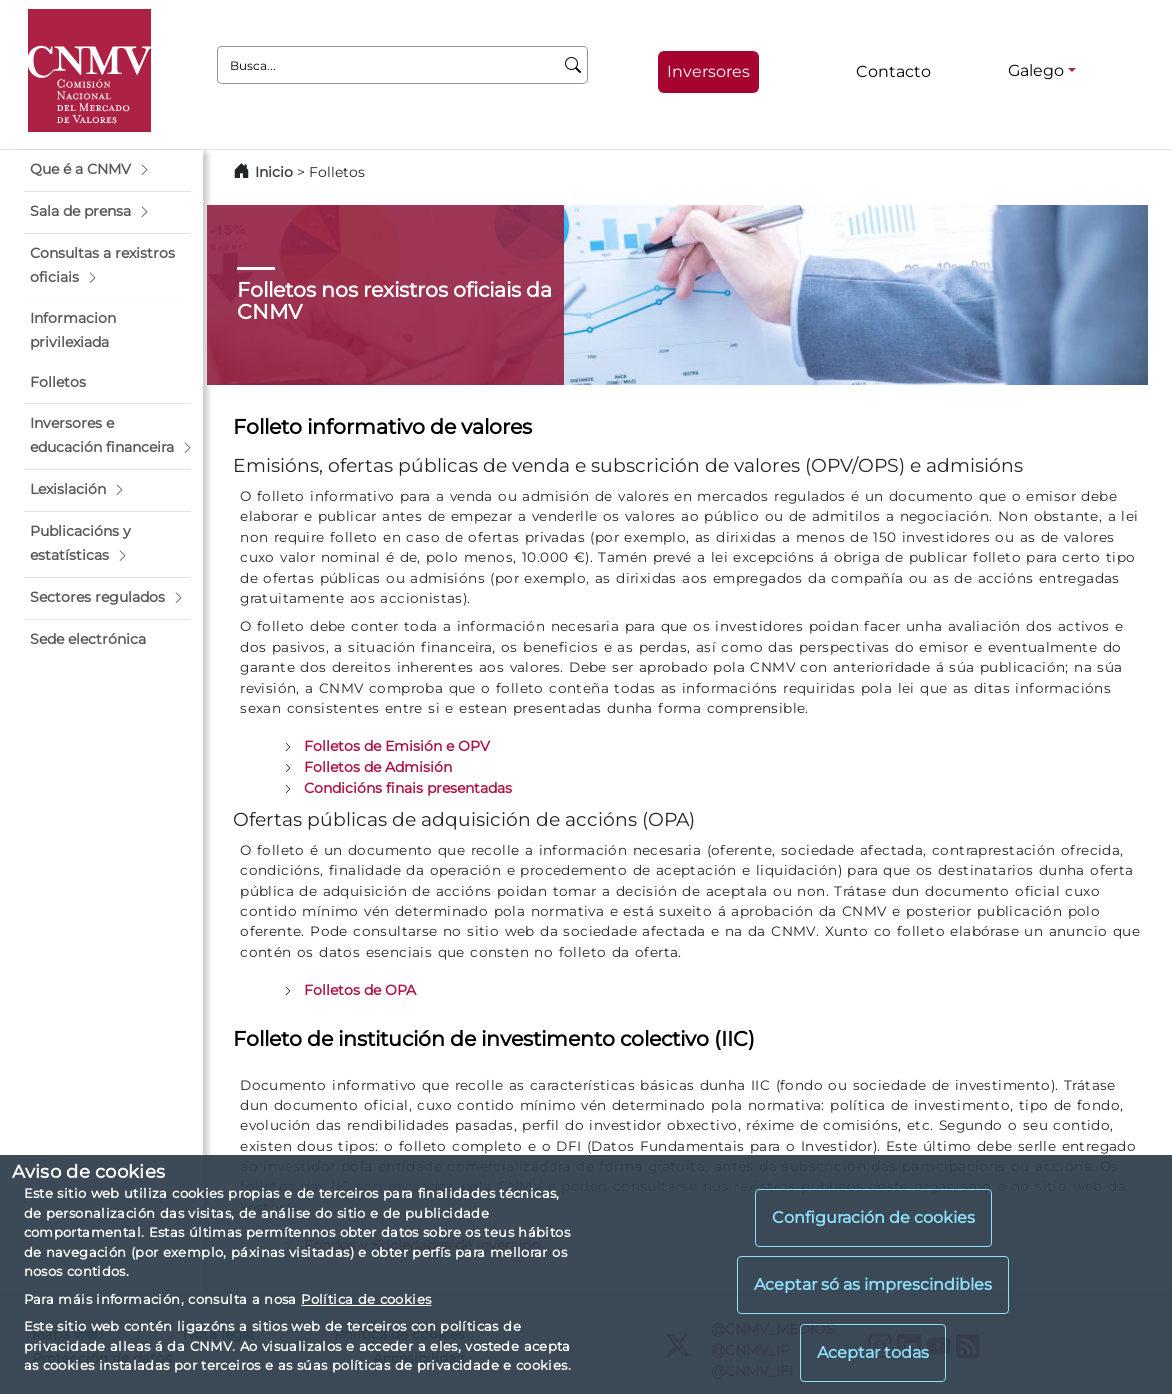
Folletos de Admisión (378, 767)
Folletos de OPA (360, 990)
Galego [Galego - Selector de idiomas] (1036, 70)
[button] (107, 170)
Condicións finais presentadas (408, 788)
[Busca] (573, 65)
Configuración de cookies (873, 1217)
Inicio (274, 172)
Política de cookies (366, 1299)
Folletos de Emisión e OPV (397, 746)
